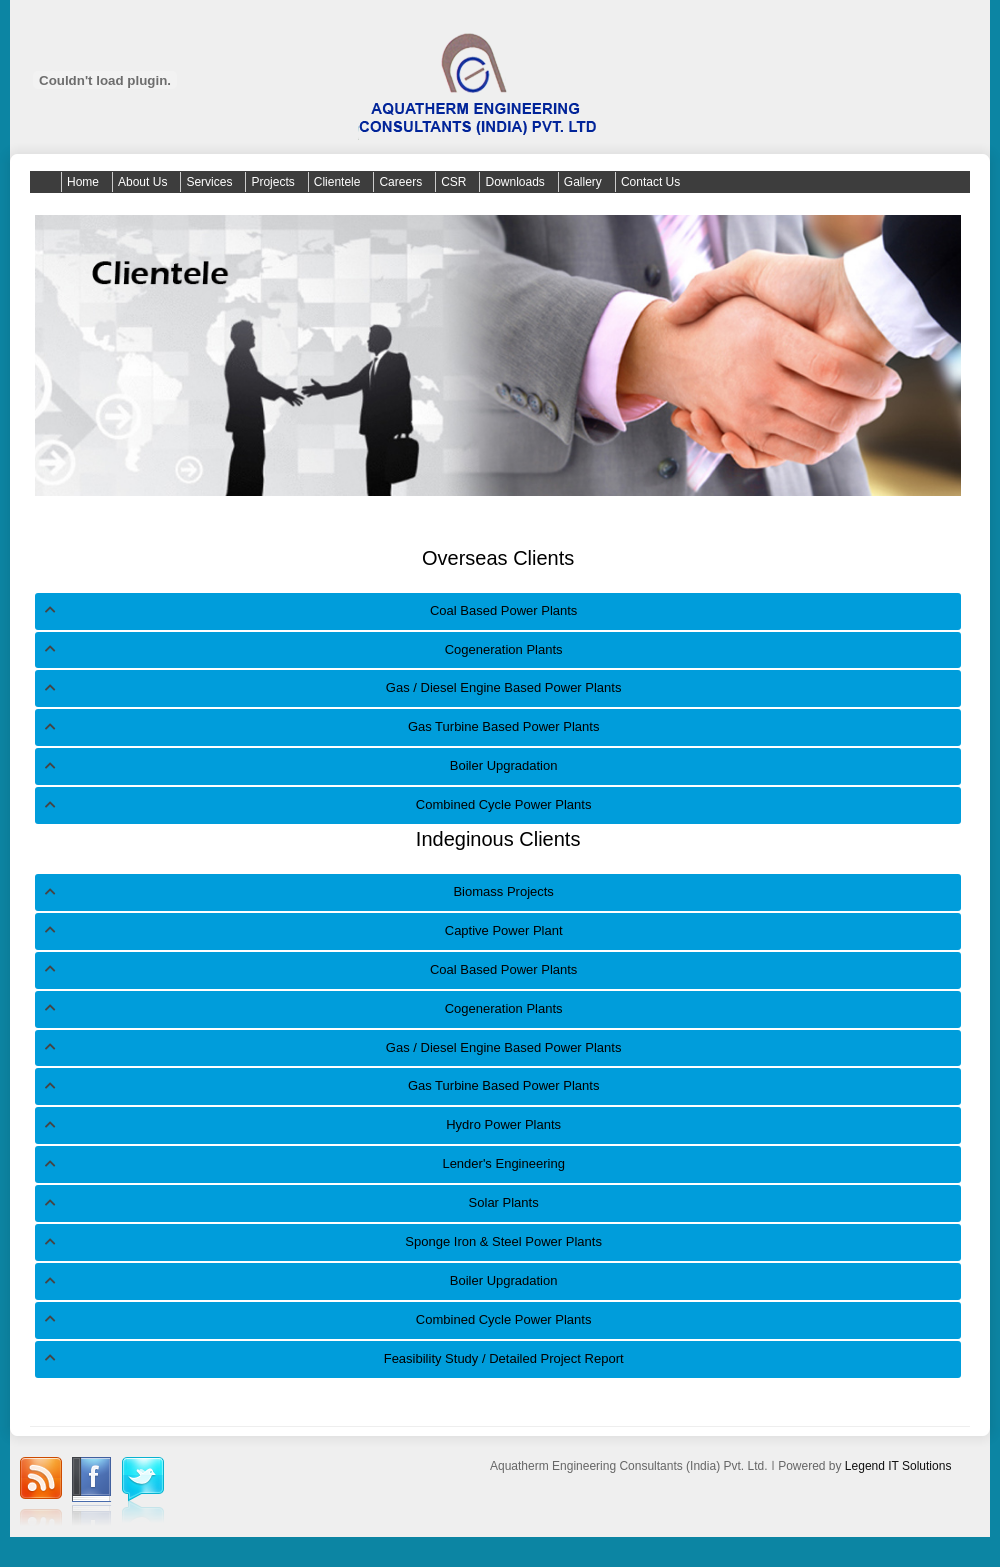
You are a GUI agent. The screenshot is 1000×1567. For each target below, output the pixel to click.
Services (209, 182)
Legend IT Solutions (898, 1466)
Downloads (514, 182)
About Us (142, 182)
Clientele (337, 182)
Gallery (583, 182)
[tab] (498, 611)
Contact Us (650, 182)
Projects (272, 182)
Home (83, 182)
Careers (400, 182)
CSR (453, 182)
